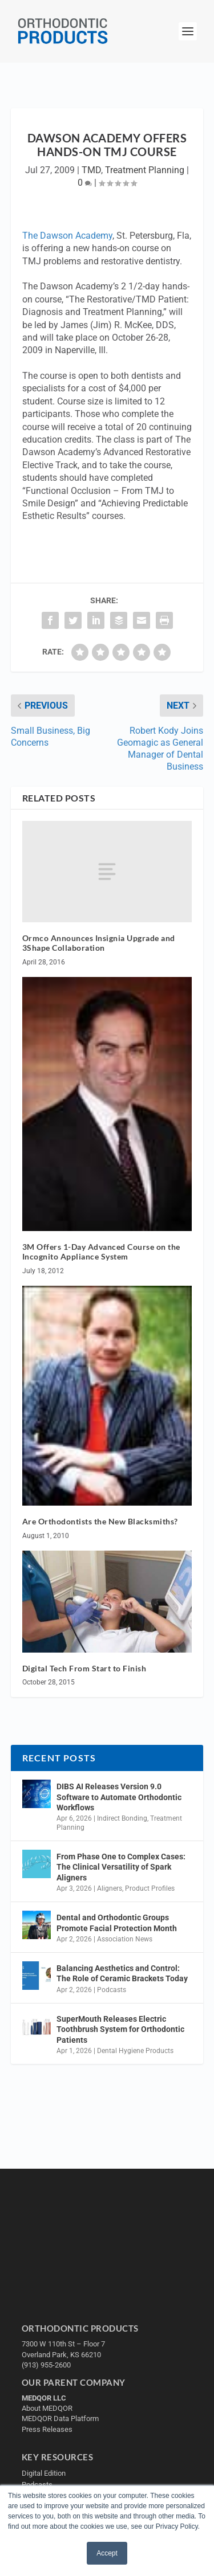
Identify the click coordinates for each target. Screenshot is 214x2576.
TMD (91, 170)
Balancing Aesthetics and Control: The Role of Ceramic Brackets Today (122, 1973)
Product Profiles (150, 1888)
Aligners (109, 1888)
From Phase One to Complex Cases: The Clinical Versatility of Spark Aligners (120, 1867)
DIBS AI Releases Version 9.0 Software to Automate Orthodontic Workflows (118, 1797)
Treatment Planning (144, 170)
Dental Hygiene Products (135, 2051)
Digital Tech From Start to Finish (84, 1668)
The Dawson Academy (67, 235)
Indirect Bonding (122, 1818)
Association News (124, 1939)
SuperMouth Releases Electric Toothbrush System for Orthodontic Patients (120, 2029)
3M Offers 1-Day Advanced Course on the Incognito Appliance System (101, 1251)
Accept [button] (107, 2553)
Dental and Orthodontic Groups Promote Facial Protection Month (116, 1922)
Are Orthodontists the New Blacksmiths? (100, 1521)
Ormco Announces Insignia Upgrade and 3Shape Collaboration (98, 942)
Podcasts (111, 1990)
